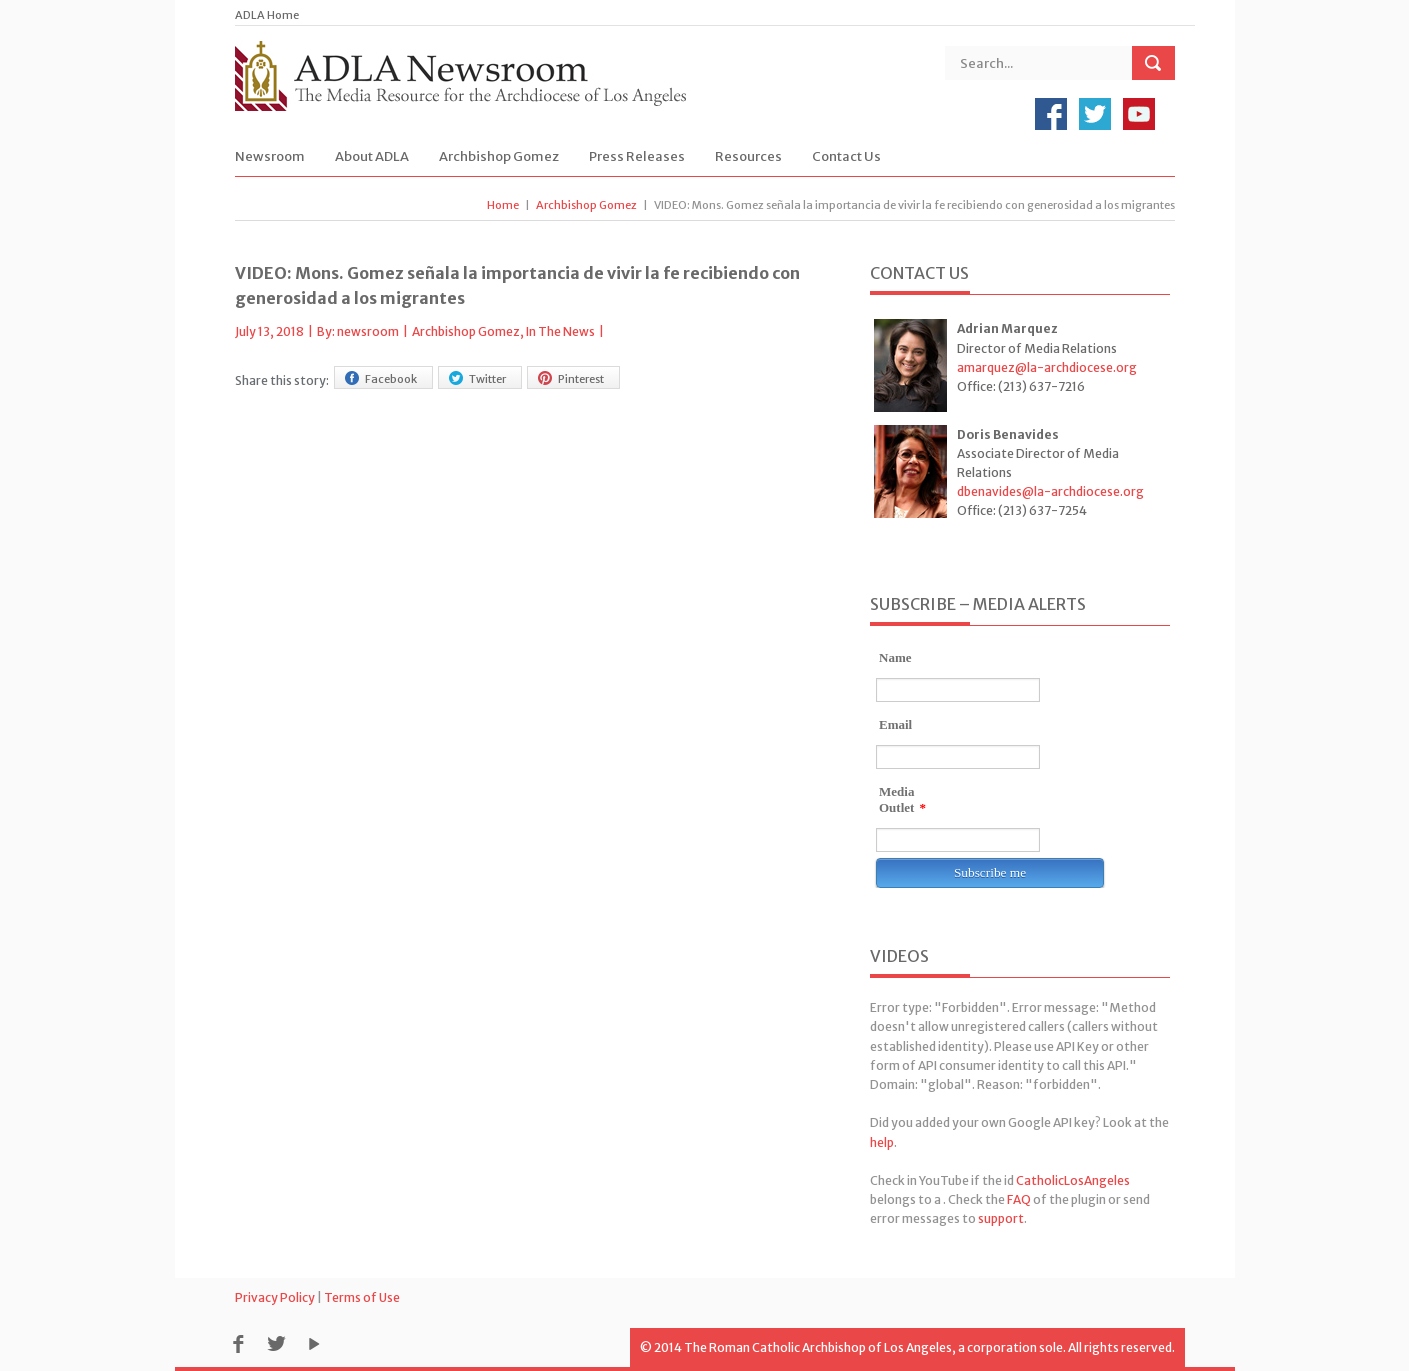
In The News (560, 331)
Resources (748, 156)
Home (503, 205)
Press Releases (637, 156)
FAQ (1019, 1199)
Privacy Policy (275, 1297)
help (882, 1142)
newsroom (368, 331)
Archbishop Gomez (499, 156)
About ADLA (372, 156)
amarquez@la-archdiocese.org (1047, 367)
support (1001, 1218)
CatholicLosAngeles (1073, 1180)
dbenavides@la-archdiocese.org (1050, 491)
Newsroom (270, 156)
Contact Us (846, 156)
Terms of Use (362, 1297)
